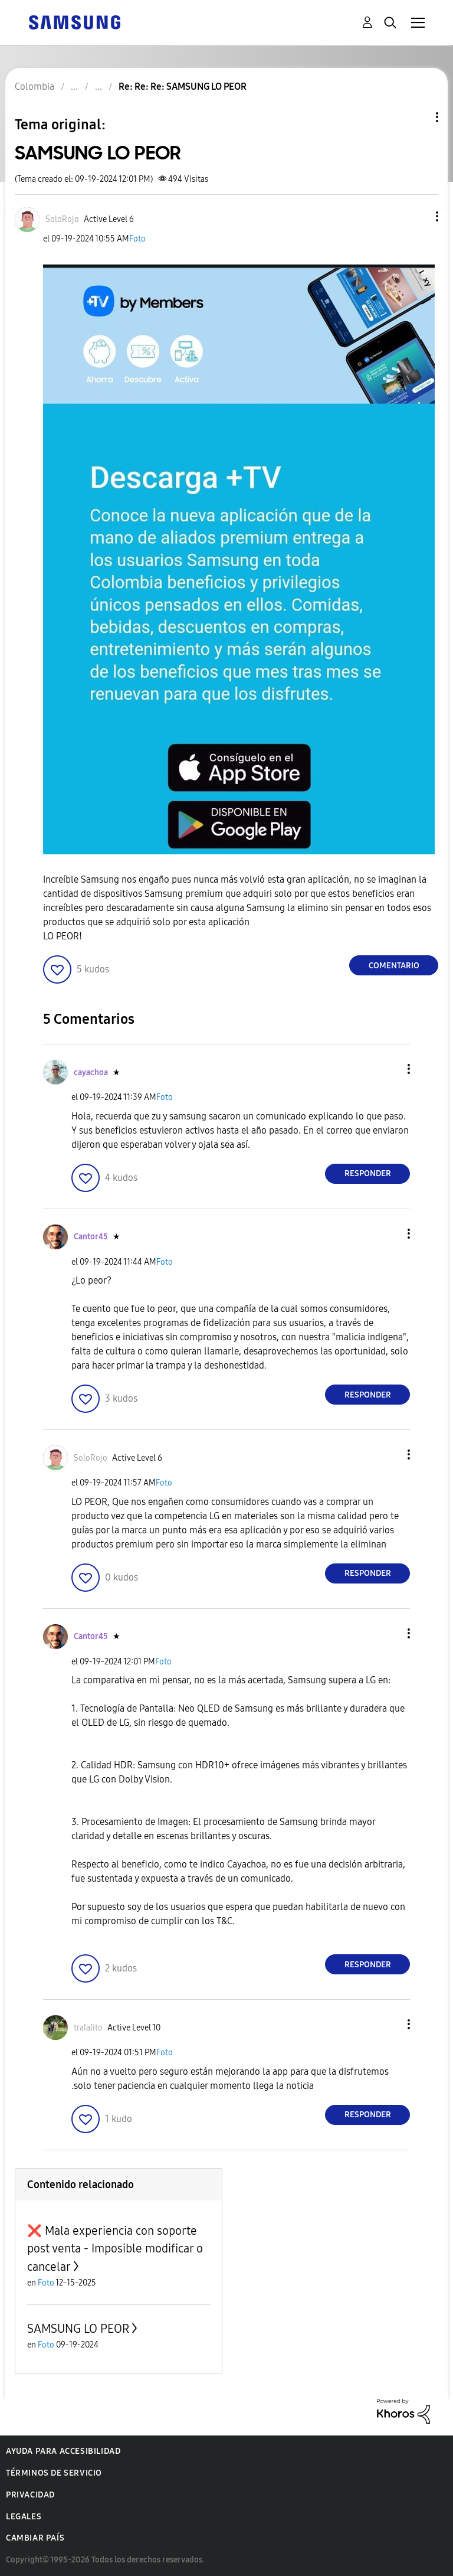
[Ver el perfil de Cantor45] (91, 1237)
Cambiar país (35, 2538)
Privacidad (30, 2495)
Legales (23, 2517)
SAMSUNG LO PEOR (78, 2329)
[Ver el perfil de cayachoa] (91, 1072)
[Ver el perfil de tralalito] (88, 2028)
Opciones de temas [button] (417, 117)
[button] (417, 216)
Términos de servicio (54, 2473)
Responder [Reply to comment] (367, 1173)
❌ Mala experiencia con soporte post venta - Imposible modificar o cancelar (115, 2249)
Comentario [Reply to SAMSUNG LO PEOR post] (394, 966)
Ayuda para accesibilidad (63, 2451)
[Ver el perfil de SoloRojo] (62, 219)
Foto (137, 239)
